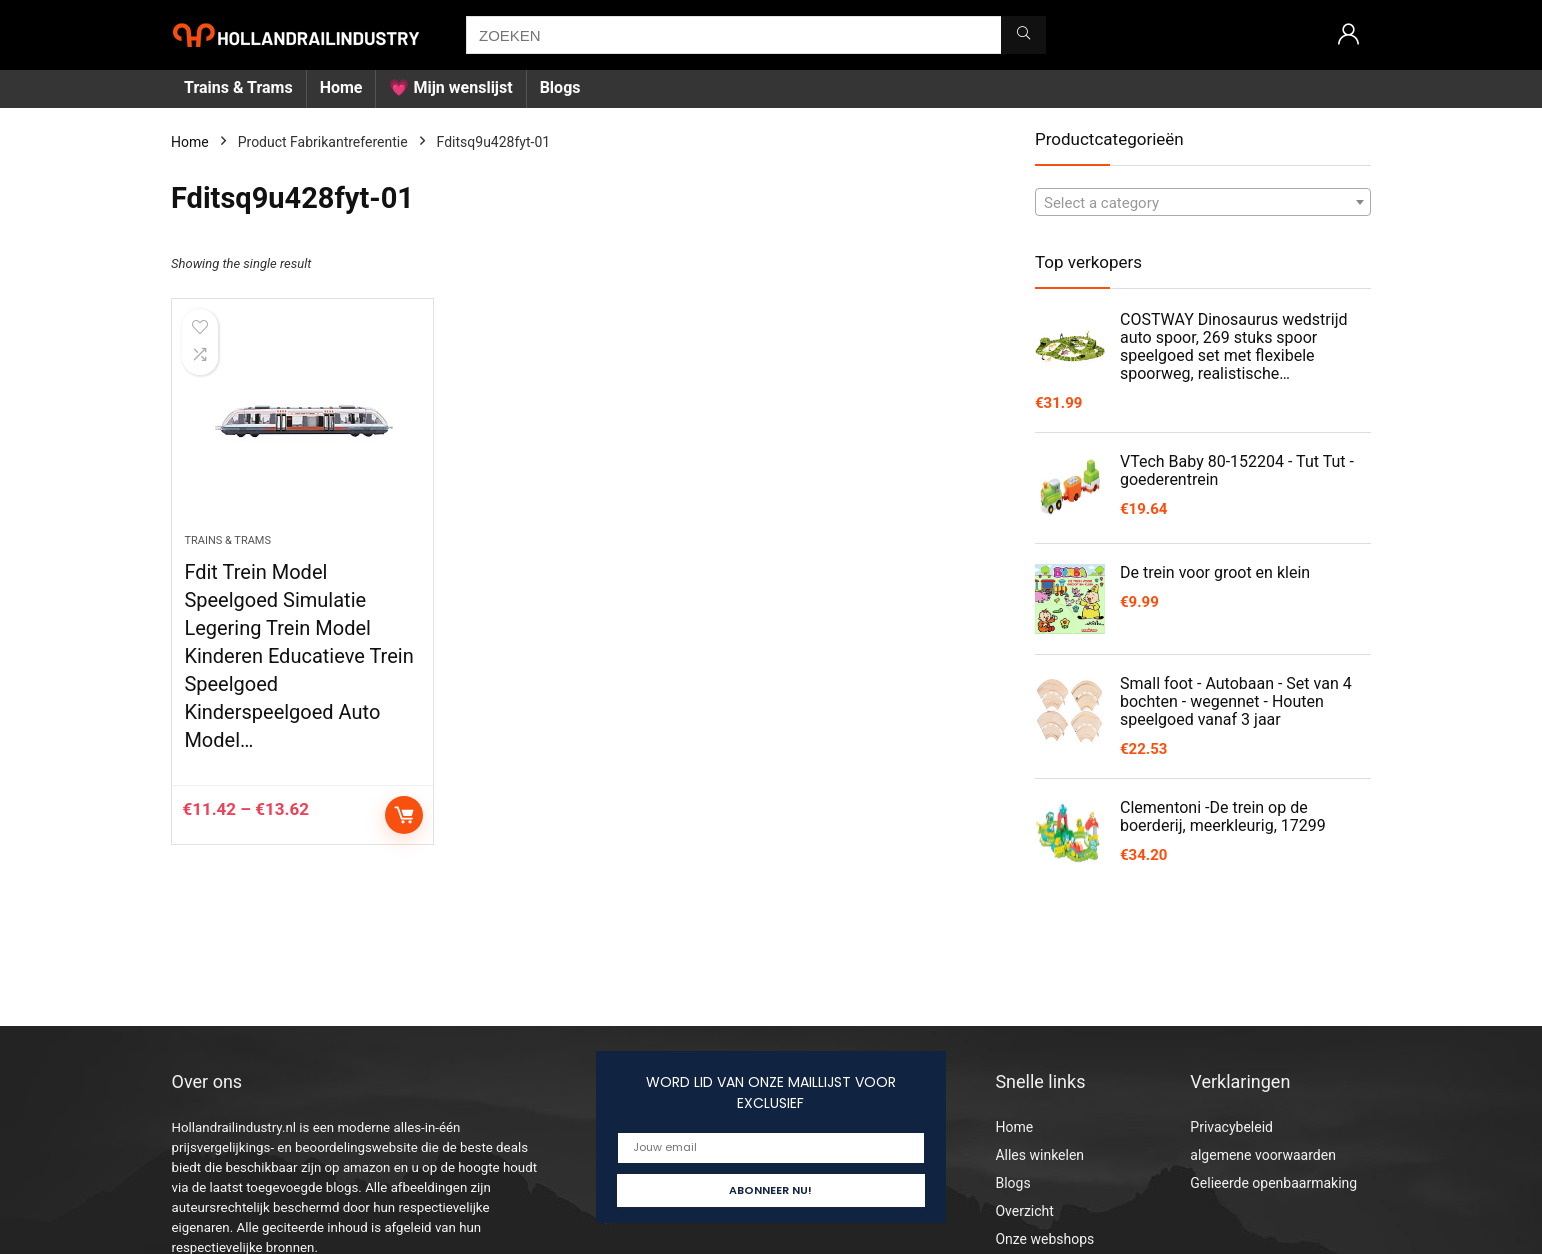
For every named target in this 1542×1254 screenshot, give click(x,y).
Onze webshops (1044, 1239)
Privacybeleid (1231, 1127)
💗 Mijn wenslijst (450, 87)
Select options (404, 815)
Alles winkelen (1039, 1155)
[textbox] (1203, 203)
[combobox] (1203, 202)
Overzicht (1024, 1211)
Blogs (560, 87)
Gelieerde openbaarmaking (1273, 1183)
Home (341, 87)
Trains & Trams (238, 87)
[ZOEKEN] (1023, 35)
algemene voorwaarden (1263, 1155)
